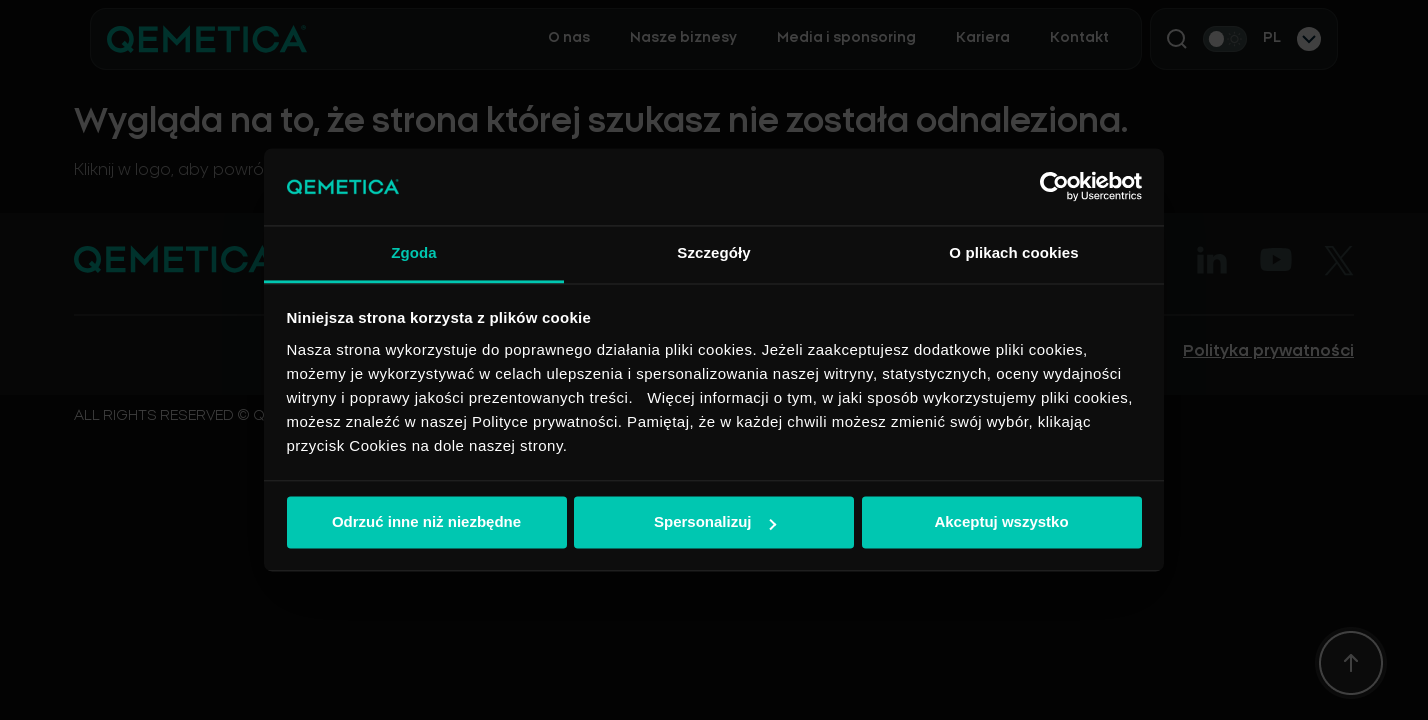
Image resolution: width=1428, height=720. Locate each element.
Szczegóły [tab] (713, 252)
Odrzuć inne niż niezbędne (426, 522)
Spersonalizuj (715, 522)
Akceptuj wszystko (1001, 522)
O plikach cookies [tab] (1013, 252)
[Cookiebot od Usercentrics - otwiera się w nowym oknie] (1054, 187)
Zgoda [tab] (414, 252)
